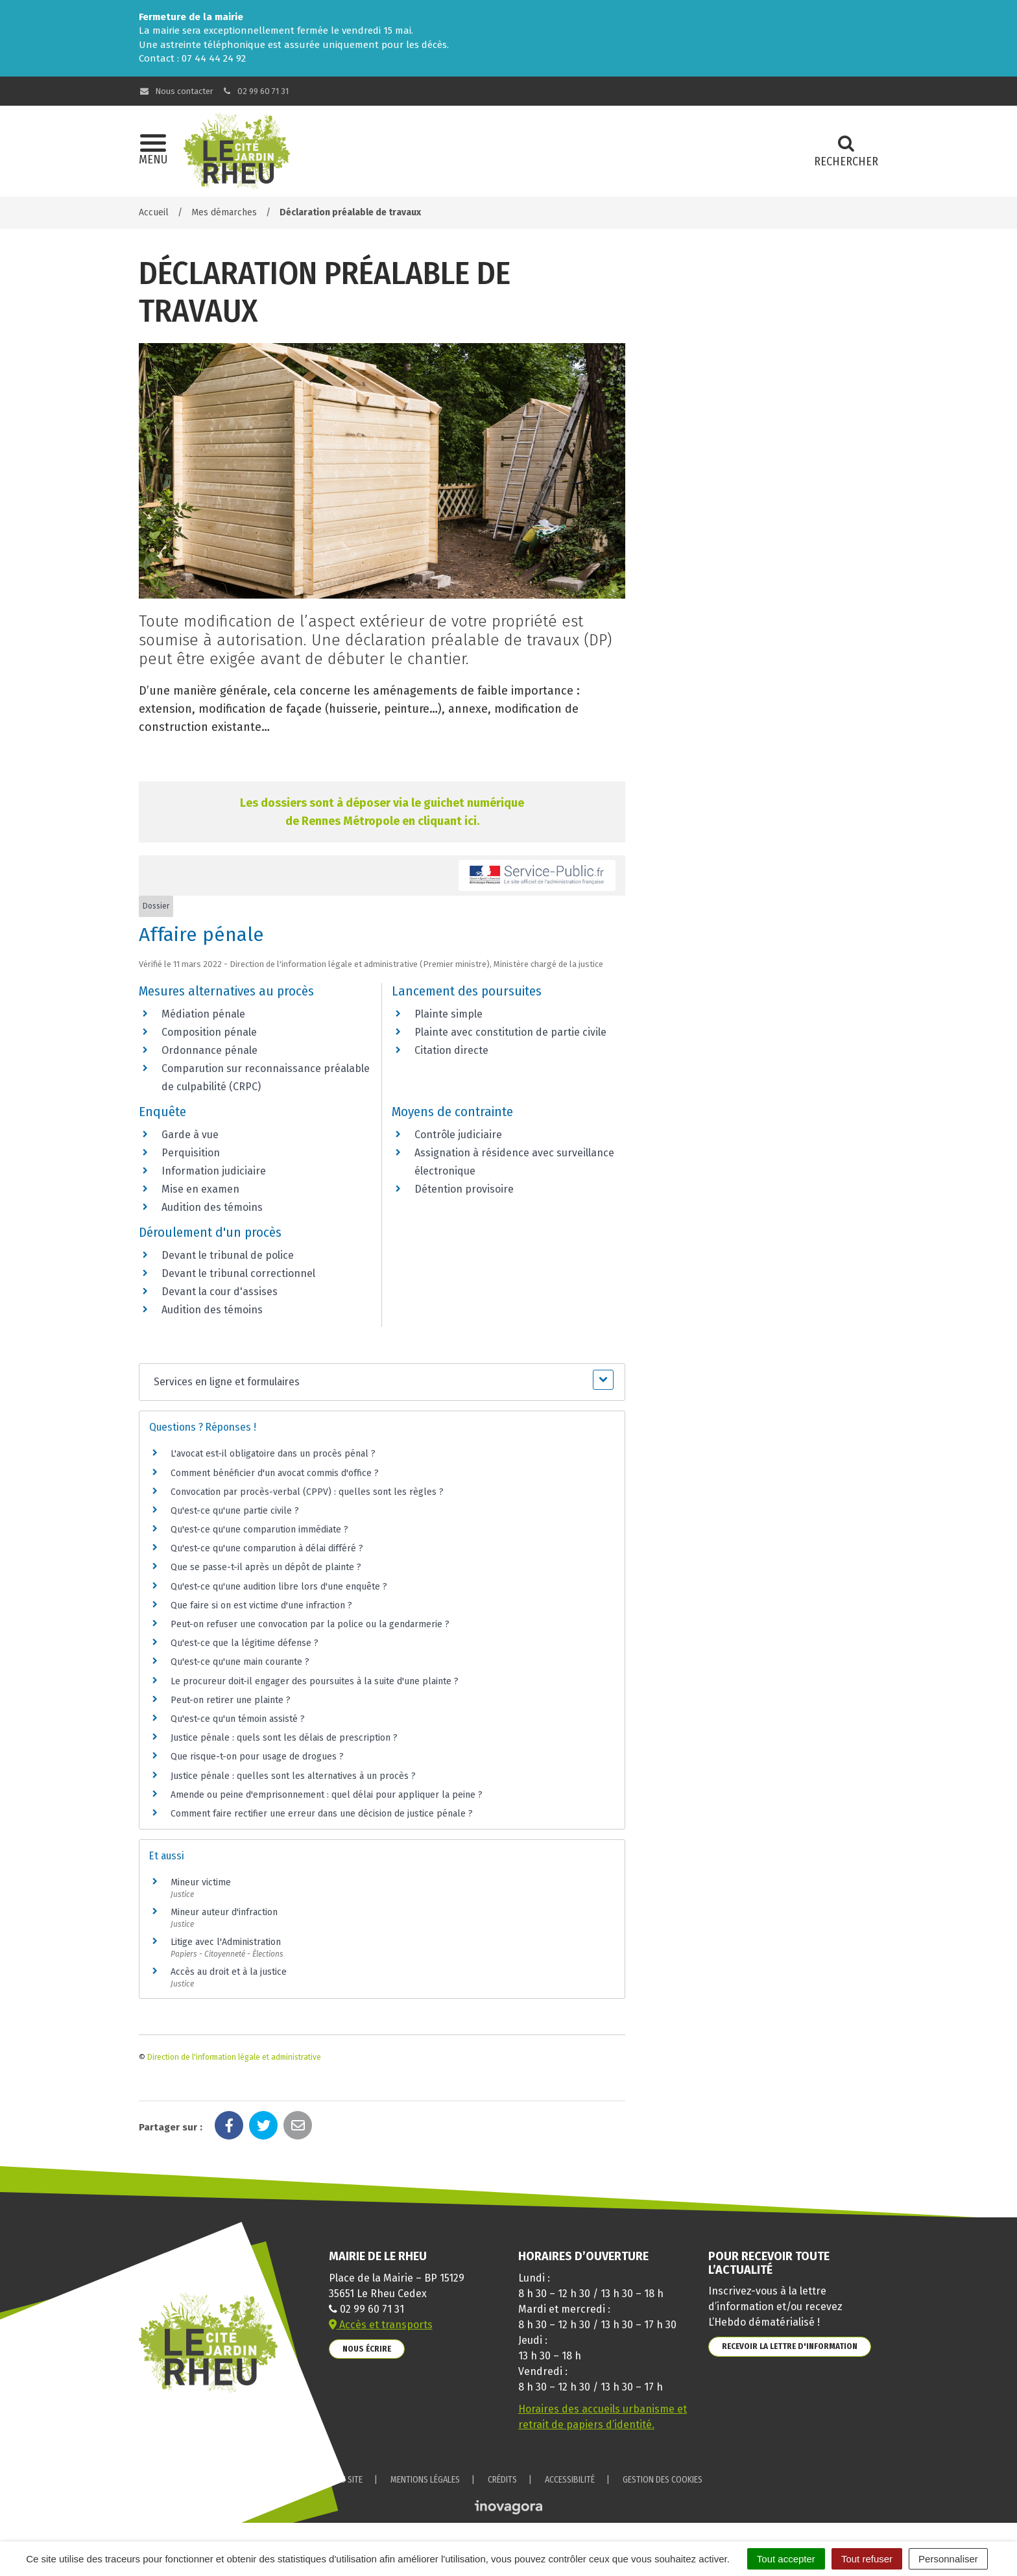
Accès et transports (381, 2325)
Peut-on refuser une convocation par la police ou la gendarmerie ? (310, 1624)
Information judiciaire (214, 1171)
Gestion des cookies (662, 2479)
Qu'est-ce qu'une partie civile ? (235, 1510)
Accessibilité (570, 2479)
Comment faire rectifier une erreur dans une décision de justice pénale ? (322, 1813)
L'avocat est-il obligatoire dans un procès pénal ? (273, 1453)
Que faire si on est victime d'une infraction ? (261, 1605)
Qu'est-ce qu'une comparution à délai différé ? (267, 1548)
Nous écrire (366, 2349)
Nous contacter (176, 91)
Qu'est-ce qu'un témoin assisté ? (238, 1718)
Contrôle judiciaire (458, 1134)
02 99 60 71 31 (255, 91)
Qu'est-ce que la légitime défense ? (244, 1643)
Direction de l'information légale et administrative (234, 2057)
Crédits (502, 2479)
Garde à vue (190, 1134)
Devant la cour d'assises (220, 1291)
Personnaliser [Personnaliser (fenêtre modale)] (948, 2558)
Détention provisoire (464, 1189)
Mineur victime (201, 1882)
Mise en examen (200, 1189)
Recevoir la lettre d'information (789, 2346)
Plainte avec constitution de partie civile (510, 1032)
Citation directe (451, 1050)
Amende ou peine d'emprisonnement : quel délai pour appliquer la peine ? (327, 1794)
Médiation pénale (203, 1014)
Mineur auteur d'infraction (224, 1912)
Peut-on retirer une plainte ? (231, 1700)
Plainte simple (448, 1014)
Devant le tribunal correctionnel (238, 1273)
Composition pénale (209, 1032)
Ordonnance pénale (209, 1050)
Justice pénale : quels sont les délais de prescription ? (284, 1737)
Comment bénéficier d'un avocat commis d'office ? (275, 1473)
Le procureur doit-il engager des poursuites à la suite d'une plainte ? (315, 1681)
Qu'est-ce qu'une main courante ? (240, 1661)
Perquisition (191, 1153)
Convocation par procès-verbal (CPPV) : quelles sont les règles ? (307, 1491)
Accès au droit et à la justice (229, 1971)
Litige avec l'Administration (226, 1942)
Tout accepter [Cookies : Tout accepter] (786, 2558)
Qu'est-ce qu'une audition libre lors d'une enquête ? (279, 1586)
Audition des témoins (212, 1207)
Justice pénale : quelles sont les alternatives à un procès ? (293, 1776)
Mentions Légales (425, 2479)
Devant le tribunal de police (228, 1255)
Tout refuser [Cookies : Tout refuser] (866, 2558)
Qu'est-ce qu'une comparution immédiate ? (259, 1529)
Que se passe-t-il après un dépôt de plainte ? (266, 1567)
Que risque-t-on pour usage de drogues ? (257, 1756)
